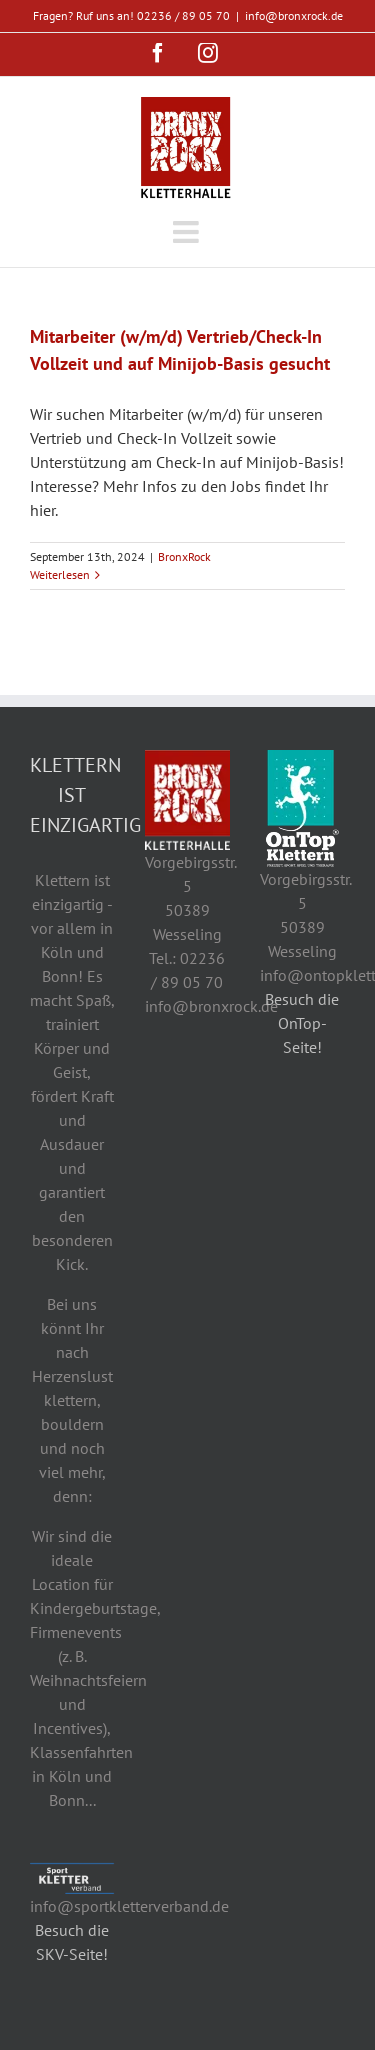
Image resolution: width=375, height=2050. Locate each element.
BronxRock (184, 556)
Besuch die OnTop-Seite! (302, 1023)
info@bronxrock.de (294, 15)
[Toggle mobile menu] (187, 188)
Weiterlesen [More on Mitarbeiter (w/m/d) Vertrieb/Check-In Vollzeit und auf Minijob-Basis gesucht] (60, 574)
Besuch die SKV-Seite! (72, 1942)
